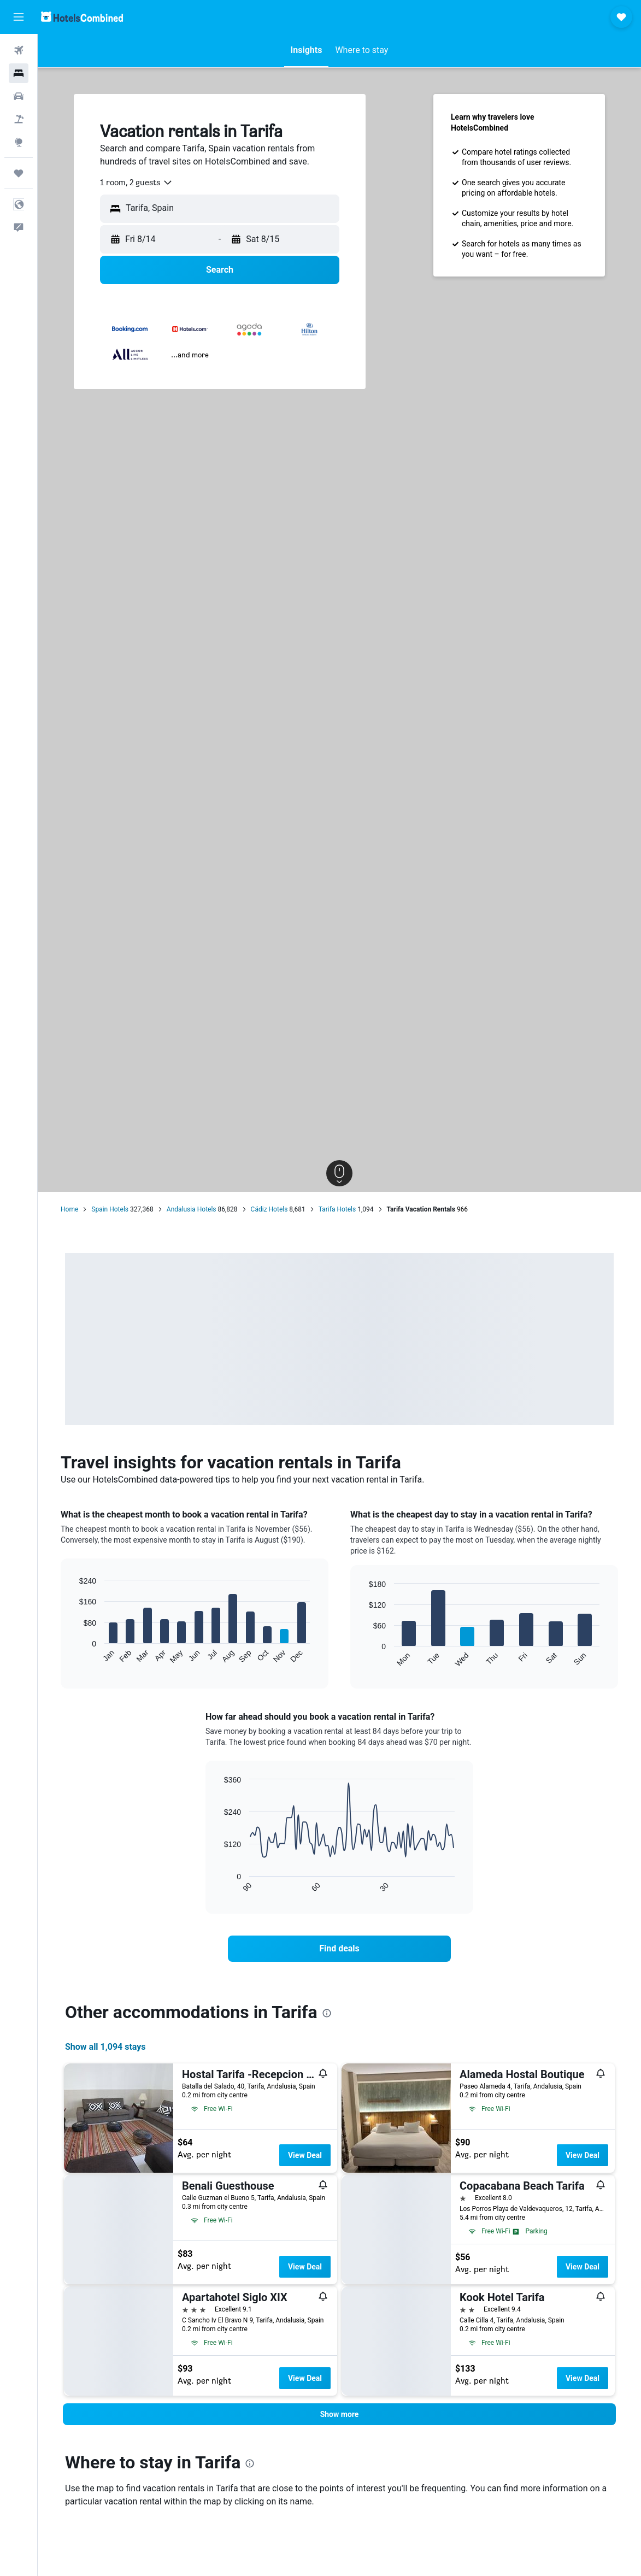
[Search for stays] (18, 73)
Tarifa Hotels (337, 1209)
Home (69, 1209)
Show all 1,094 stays (105, 2047)
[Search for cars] (18, 96)
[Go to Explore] (18, 142)
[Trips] (18, 173)
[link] (339, 1949)
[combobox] (136, 182)
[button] (19, 17)
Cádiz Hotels (269, 1209)
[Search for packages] (18, 119)
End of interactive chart (363, 1658)
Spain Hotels (109, 1209)
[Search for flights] (18, 50)
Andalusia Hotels (191, 1209)
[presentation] (327, 2013)
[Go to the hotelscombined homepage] (82, 16)
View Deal (305, 2155)
